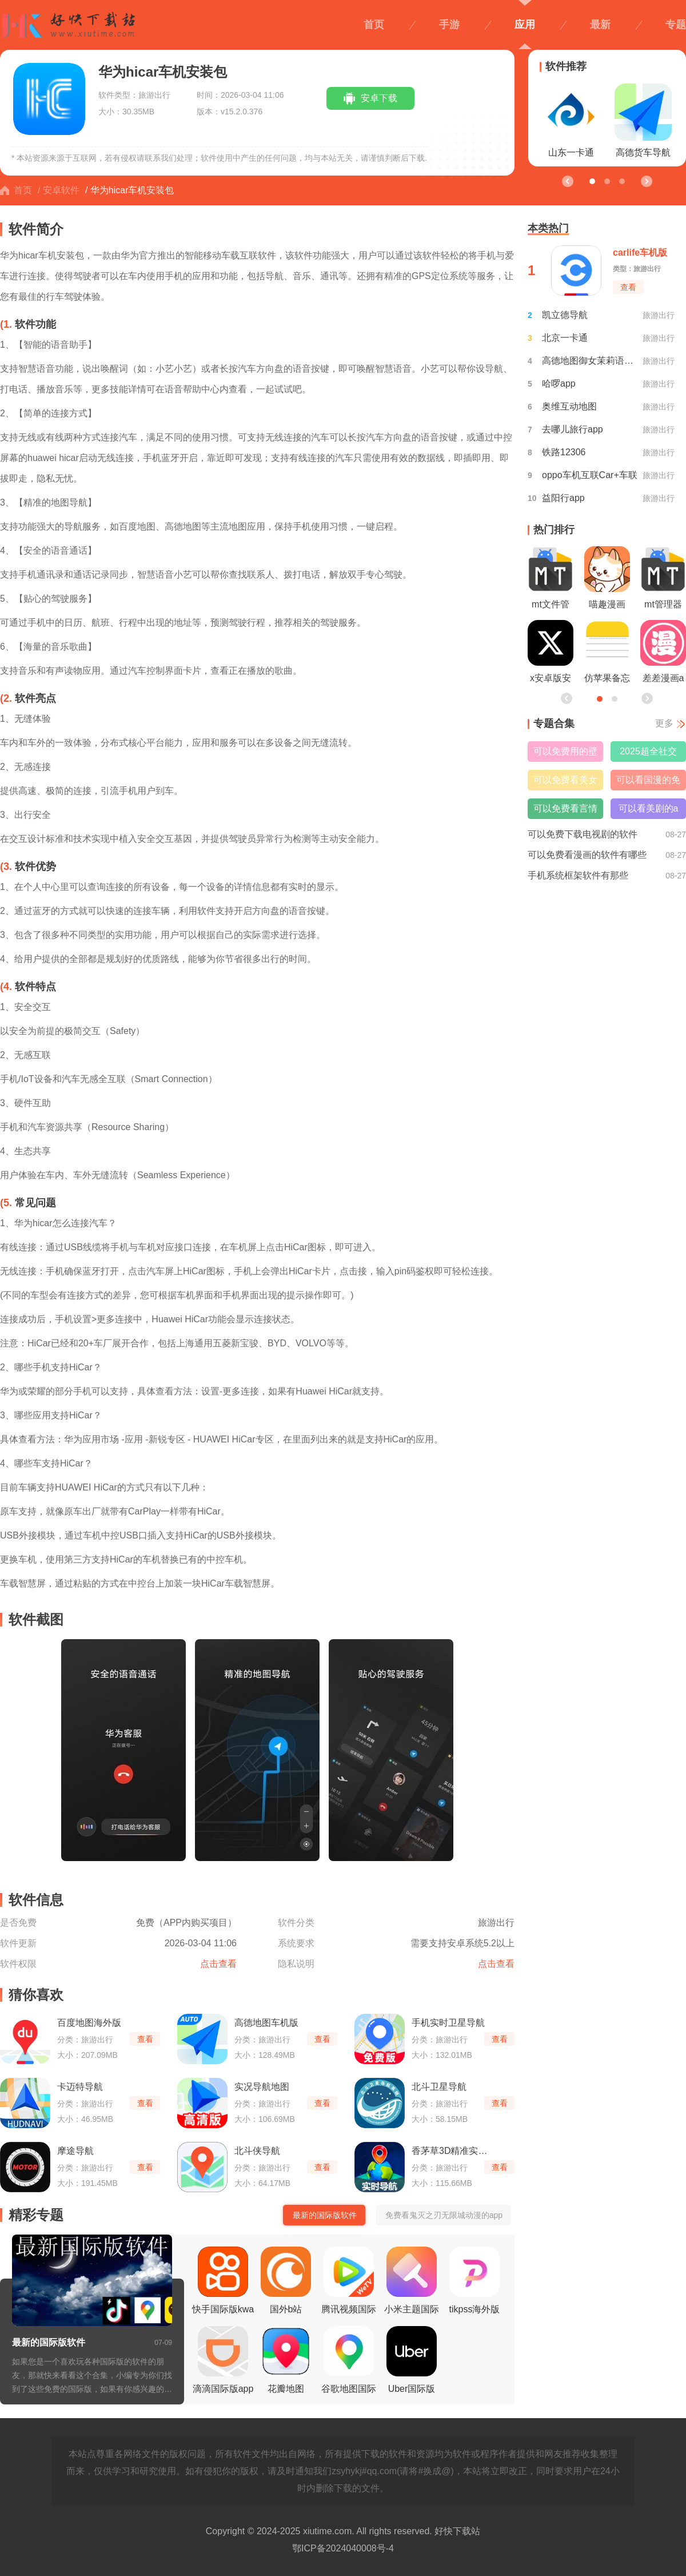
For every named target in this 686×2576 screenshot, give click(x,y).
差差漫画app (663, 654)
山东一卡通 (571, 120)
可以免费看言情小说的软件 (565, 811)
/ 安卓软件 (58, 190)
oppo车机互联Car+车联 (589, 475)
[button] (646, 180)
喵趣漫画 (607, 577)
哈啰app (559, 383)
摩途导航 (75, 2151)
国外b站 (286, 2280)
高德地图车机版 (266, 2023)
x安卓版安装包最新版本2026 (550, 654)
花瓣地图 (286, 2360)
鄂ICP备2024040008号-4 (343, 2548)
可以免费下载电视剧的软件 (582, 834)
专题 (675, 24)
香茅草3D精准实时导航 (454, 2151)
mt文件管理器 (550, 580)
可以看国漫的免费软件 (648, 782)
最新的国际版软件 (48, 2342)
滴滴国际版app (223, 2360)
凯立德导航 (565, 315)
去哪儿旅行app (572, 429)
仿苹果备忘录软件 (607, 654)
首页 (374, 24)
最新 (600, 24)
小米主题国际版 (411, 2284)
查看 (145, 2039)
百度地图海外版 (89, 2023)
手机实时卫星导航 (448, 2023)
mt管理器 (663, 577)
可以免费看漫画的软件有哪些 (587, 855)
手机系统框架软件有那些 (578, 875)
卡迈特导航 (80, 2087)
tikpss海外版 (474, 2280)
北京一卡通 (565, 338)
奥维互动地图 (569, 406)
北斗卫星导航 (439, 2087)
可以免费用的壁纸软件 (565, 754)
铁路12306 (564, 452)
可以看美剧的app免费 (649, 811)
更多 (664, 723)
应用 (524, 24)
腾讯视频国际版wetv (348, 2284)
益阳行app (563, 498)
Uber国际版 (411, 2360)
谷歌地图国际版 (348, 2363)
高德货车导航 (643, 120)
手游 (449, 24)
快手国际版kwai (223, 2284)
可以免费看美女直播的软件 (565, 782)
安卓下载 (379, 98)
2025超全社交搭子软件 (648, 754)
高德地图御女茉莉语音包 (590, 360)
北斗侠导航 (257, 2151)
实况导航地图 (261, 2087)
